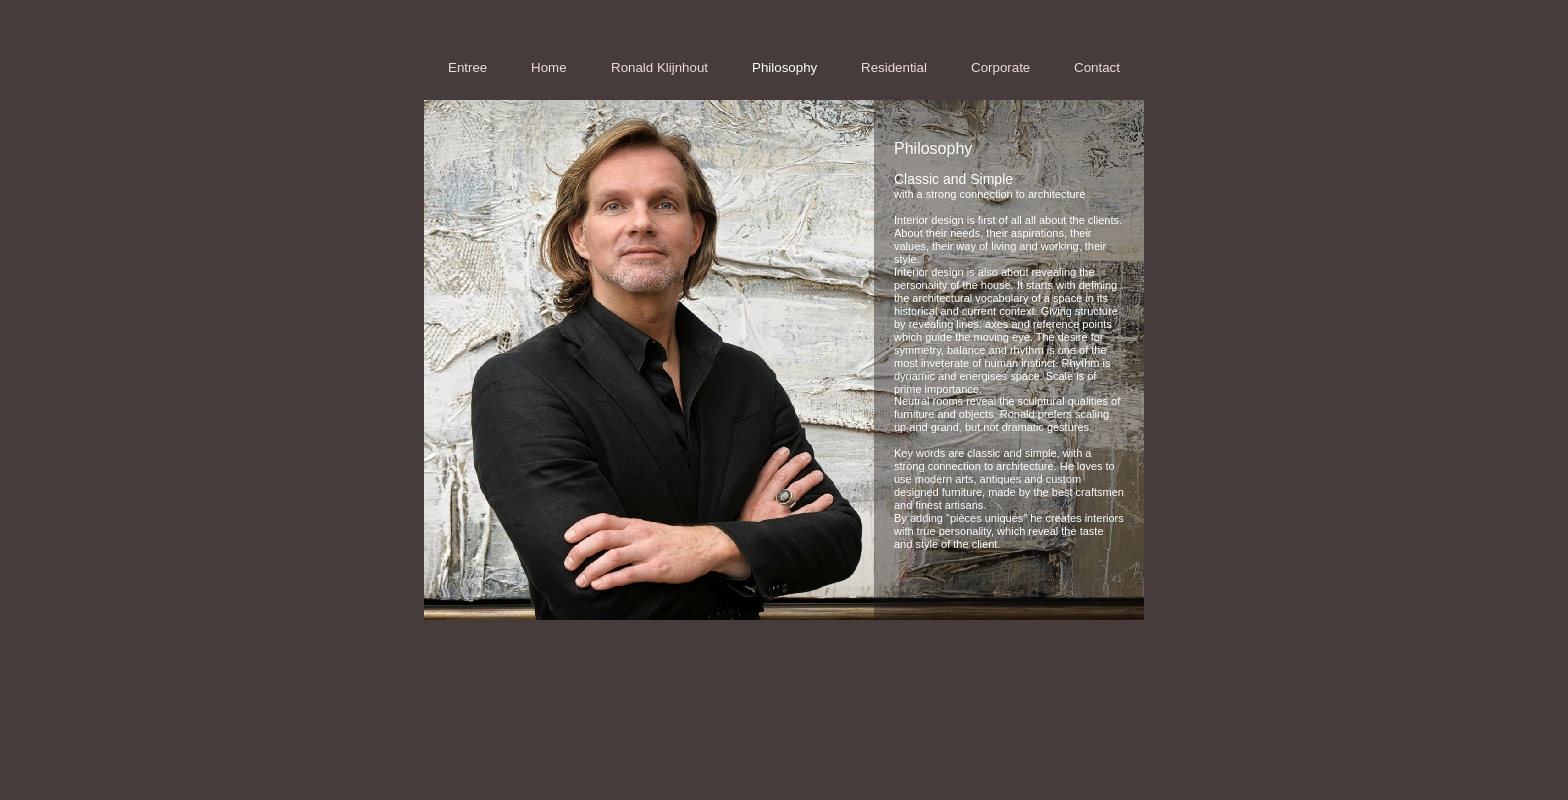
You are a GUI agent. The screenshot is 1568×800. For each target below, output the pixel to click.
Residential (894, 67)
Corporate (1000, 67)
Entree (467, 67)
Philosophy (784, 67)
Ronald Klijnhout (659, 67)
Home (549, 67)
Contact (1097, 67)
